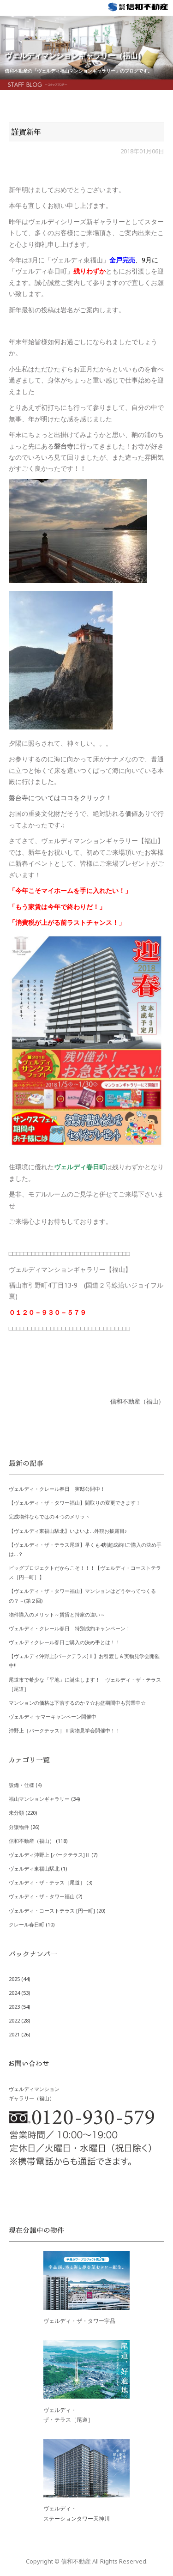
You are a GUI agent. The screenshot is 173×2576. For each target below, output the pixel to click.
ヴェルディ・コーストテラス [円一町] (52, 1910)
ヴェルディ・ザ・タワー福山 (42, 1896)
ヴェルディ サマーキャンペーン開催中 (52, 1716)
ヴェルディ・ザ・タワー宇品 (79, 2321)
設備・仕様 (21, 1784)
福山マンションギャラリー (39, 1798)
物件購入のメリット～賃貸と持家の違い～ (57, 1614)
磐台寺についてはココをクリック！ (60, 797)
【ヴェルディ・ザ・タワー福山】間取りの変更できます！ (75, 1502)
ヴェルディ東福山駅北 (34, 1868)
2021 (14, 2034)
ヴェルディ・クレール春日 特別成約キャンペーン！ (70, 1628)
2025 (14, 1978)
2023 (14, 2006)
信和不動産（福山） (137, 1401)
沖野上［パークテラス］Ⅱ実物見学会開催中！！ (64, 1730)
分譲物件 (19, 1826)
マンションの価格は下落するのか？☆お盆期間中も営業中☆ (77, 1702)
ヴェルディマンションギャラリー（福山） (75, 55)
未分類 (16, 1812)
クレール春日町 (26, 1924)
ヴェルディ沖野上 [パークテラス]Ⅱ (49, 1854)
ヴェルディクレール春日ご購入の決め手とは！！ (64, 1642)
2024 (14, 1992)
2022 (14, 2020)
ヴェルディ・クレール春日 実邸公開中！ (57, 1488)
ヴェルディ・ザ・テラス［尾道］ (47, 1882)
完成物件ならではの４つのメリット (49, 1516)
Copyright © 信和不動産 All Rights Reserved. (87, 2561)
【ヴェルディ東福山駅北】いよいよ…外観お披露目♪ (68, 1530)
